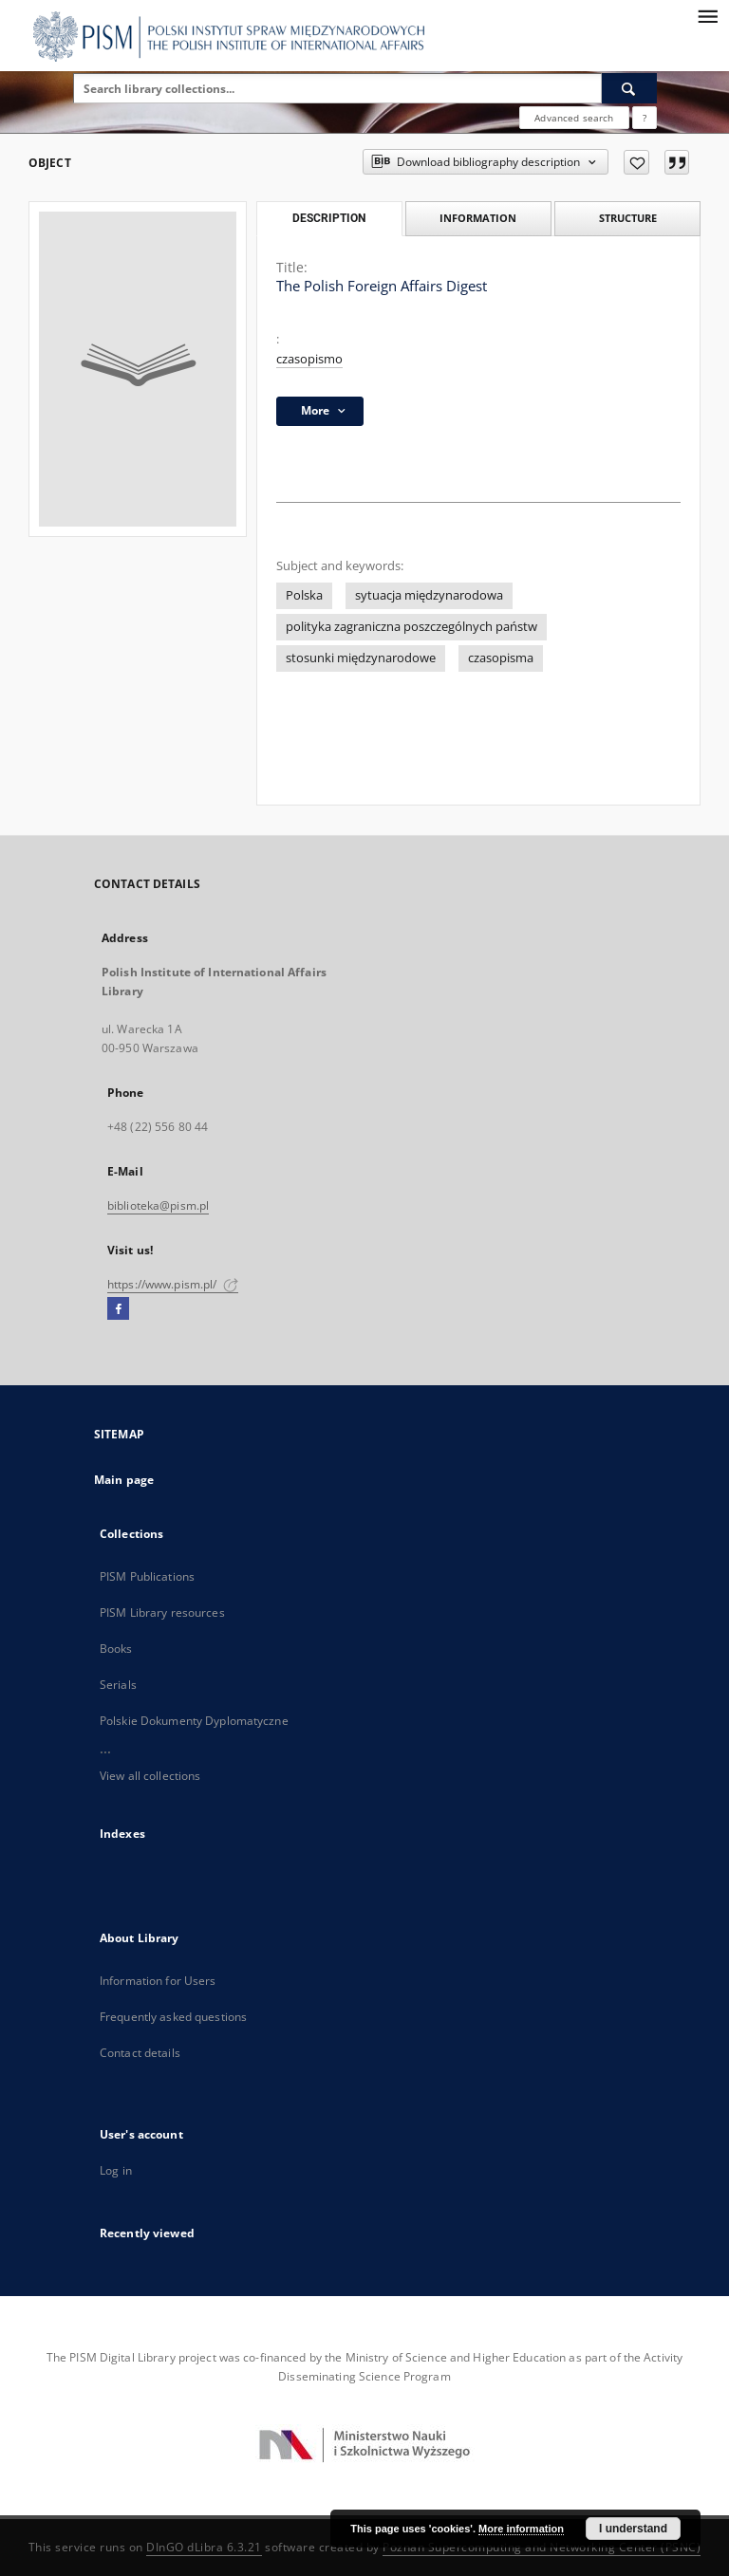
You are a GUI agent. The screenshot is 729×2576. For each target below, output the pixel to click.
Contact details (140, 2053)
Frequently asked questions (173, 2017)
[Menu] (707, 15)
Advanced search (573, 117)
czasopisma (500, 658)
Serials (118, 1685)
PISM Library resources (162, 1612)
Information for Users (158, 1981)
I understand (633, 2528)
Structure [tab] (628, 218)
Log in (116, 2170)
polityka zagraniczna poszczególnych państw (411, 627)
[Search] (629, 88)
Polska (304, 595)
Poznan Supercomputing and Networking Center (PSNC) (542, 2547)
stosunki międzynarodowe (361, 658)
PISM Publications (147, 1576)
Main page (124, 1480)
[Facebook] (118, 1309)
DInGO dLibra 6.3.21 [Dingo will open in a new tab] (204, 2547)
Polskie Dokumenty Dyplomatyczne (194, 1721)
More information (521, 2528)
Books (116, 1648)
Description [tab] (328, 218)
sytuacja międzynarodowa (429, 595)
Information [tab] (477, 218)
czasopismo (309, 359)
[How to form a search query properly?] (644, 117)
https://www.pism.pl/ (172, 1284)
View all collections (150, 1776)
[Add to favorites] (636, 162)
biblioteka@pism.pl (158, 1205)
